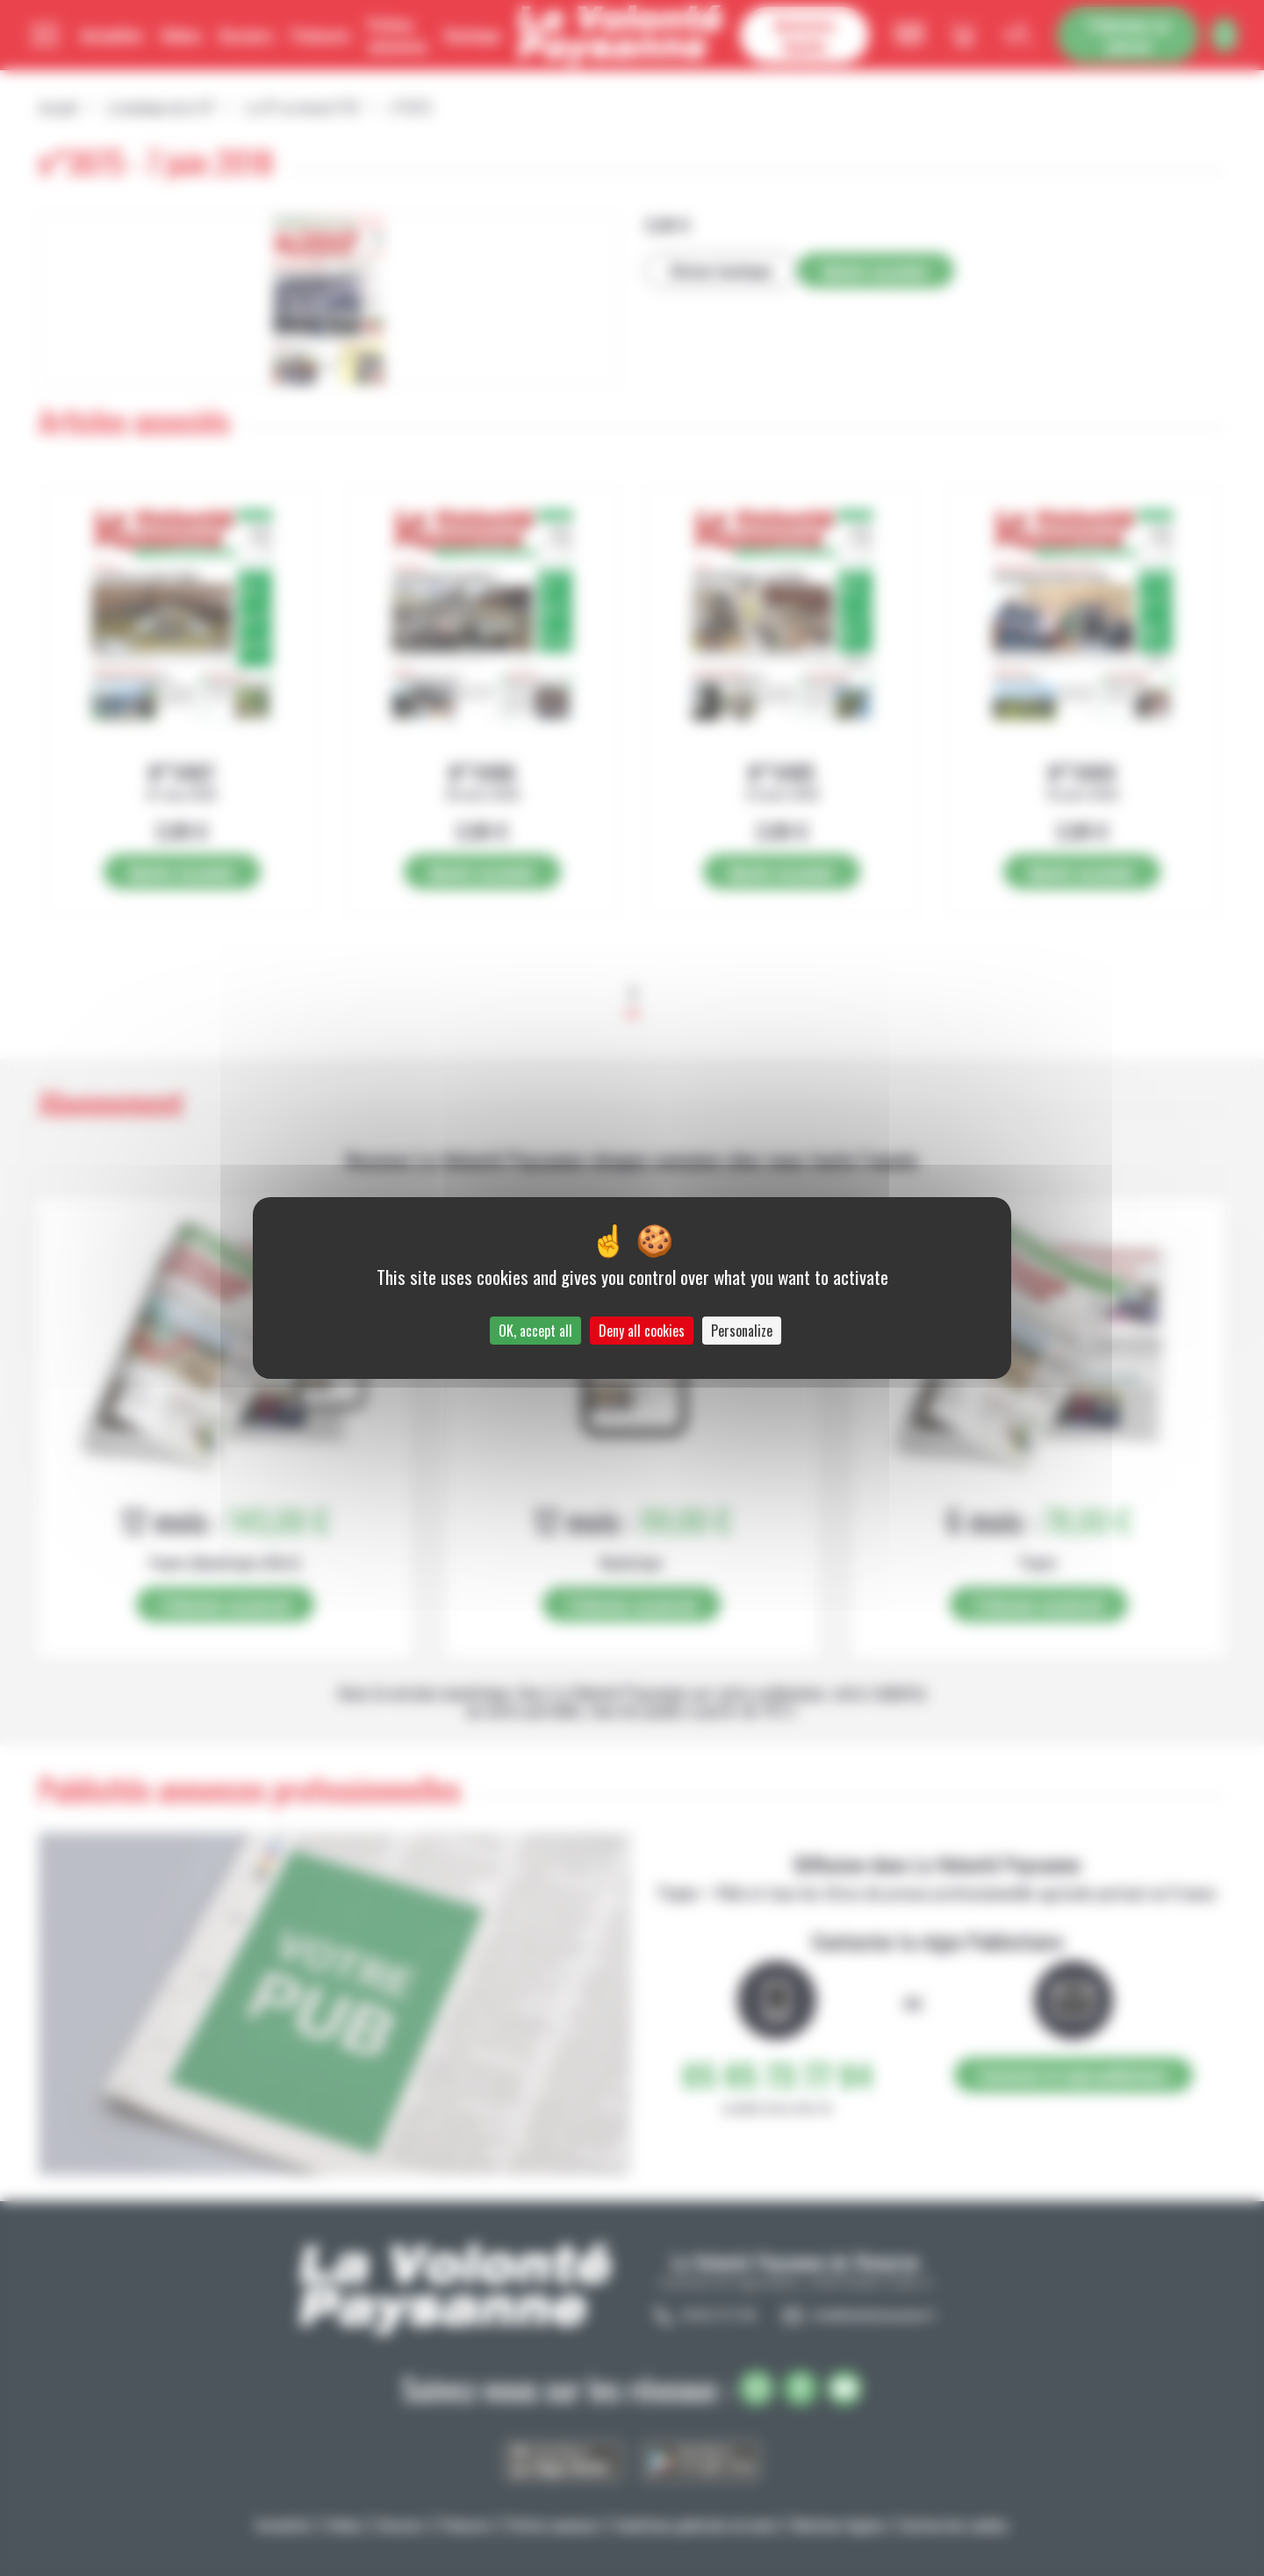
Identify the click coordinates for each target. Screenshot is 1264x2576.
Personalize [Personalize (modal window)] (741, 1330)
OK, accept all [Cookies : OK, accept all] (535, 1330)
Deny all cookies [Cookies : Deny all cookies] (642, 1330)
